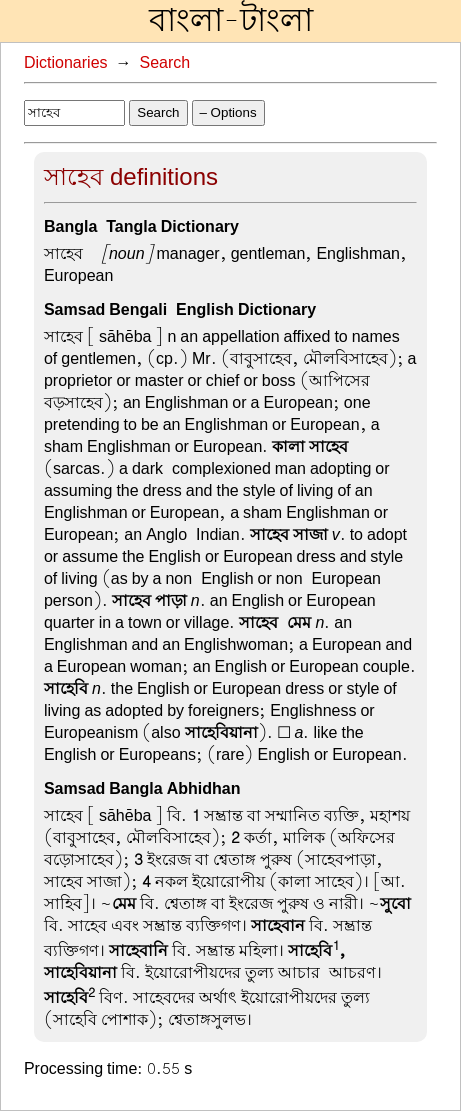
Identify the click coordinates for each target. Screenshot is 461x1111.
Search (165, 63)
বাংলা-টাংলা (231, 21)
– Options (228, 112)
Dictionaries (66, 63)
